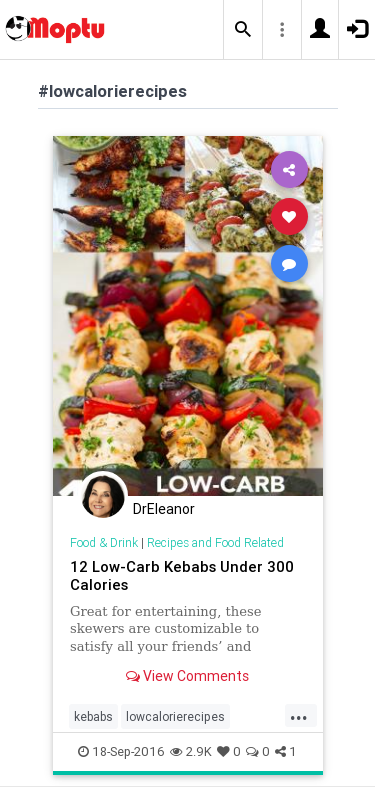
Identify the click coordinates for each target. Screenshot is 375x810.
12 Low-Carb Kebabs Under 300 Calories (182, 575)
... (299, 715)
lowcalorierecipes (175, 716)
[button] (243, 30)
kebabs (93, 716)
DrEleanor (164, 509)
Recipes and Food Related (215, 542)
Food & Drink (104, 542)
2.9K (191, 751)
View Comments (187, 676)
